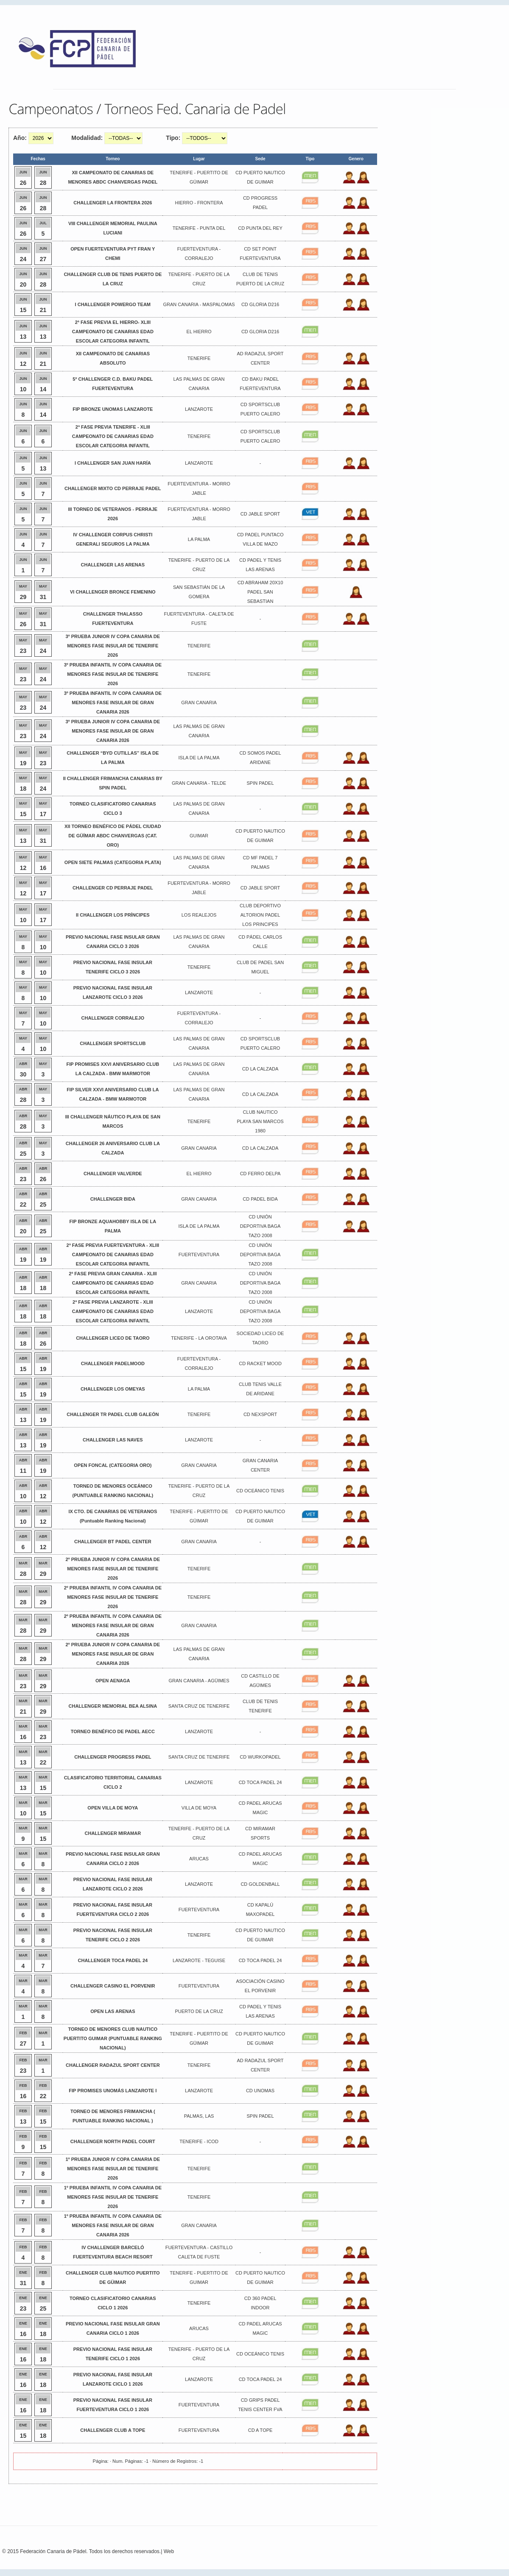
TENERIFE (198, 358)
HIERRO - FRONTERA (199, 202)
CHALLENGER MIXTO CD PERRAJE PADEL (112, 488)
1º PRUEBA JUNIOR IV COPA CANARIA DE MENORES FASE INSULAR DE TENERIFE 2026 (113, 2168)
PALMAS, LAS (199, 2116)
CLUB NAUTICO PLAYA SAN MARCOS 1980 (260, 1121)
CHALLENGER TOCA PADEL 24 (113, 1960)
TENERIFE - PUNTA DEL (199, 228)
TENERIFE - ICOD (198, 2141)
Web (169, 2551)
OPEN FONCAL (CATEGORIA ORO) (112, 1465)
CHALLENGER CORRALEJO (113, 1017)
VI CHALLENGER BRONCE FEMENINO (113, 591)
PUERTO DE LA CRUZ (199, 2011)
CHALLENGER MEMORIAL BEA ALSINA (113, 1706)
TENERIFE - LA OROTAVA (199, 1338)
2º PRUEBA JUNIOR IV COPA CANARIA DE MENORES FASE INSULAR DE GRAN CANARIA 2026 (113, 1654)
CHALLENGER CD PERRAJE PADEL (113, 887)
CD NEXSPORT (260, 1414)
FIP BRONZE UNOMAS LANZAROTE (113, 409)
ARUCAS (199, 1858)
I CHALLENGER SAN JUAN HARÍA (113, 463)
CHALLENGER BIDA (112, 1199)
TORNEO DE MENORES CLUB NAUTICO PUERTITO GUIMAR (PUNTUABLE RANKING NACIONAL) (113, 2038)
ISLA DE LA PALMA (199, 757)
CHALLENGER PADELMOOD (113, 1363)
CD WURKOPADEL (260, 1756)
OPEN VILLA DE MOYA (112, 1807)
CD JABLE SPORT (260, 513)
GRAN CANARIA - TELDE (199, 783)
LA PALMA (199, 539)
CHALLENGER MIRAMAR (113, 1833)
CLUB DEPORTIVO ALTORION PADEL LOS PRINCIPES (260, 915)
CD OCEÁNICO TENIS (260, 1490)
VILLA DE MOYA (199, 1807)
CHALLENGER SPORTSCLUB (112, 1043)
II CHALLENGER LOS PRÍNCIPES (113, 914)
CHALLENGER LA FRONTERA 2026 (112, 202)
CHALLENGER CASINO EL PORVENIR (112, 1985)
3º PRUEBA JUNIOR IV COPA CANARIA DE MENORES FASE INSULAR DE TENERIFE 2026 (113, 646)
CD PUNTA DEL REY (260, 228)
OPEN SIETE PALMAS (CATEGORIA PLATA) (112, 862)
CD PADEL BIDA (260, 1199)
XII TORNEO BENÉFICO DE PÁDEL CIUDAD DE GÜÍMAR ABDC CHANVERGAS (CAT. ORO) (112, 836)
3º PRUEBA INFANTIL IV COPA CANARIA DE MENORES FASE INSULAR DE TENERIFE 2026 (113, 674)
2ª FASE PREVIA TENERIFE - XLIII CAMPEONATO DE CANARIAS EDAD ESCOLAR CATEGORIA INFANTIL (113, 436)
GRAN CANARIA (199, 702)
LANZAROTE (199, 409)
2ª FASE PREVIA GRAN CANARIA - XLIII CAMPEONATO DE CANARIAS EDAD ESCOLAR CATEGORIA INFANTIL (113, 1283)
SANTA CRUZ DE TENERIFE (198, 1706)
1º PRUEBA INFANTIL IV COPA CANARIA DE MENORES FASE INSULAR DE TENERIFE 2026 (113, 2197)
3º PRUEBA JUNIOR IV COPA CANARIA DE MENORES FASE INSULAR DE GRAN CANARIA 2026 (113, 731)
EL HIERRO (199, 331)
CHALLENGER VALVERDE (113, 1173)
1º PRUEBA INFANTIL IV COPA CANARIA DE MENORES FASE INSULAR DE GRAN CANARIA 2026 (113, 2225)
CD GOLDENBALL (260, 1884)
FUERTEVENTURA (199, 1254)
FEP (81, 51)
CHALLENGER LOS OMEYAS (113, 1388)
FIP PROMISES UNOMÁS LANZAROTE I (113, 2090)
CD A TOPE (260, 2430)
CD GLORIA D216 (260, 304)
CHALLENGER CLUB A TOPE (112, 2430)
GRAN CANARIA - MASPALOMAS (199, 304)
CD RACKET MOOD (260, 1363)
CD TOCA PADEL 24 (260, 1782)
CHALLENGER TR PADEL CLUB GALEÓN (113, 1414)
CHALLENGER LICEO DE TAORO (112, 1338)
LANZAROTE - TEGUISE (199, 1960)
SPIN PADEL (260, 783)
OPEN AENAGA (112, 1680)
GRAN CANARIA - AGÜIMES (199, 1680)
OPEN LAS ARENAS (112, 2011)
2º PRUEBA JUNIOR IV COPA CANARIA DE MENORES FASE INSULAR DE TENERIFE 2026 (113, 1569)
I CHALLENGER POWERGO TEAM (113, 304)
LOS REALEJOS (199, 914)
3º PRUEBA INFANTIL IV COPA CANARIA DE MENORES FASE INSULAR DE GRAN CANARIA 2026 (113, 702)
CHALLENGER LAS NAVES (113, 1439)
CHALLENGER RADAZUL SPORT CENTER (113, 2065)
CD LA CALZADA (260, 1068)
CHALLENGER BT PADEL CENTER (112, 1541)
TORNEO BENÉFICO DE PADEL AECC (113, 1731)
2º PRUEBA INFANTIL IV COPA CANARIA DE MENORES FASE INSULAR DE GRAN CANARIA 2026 (113, 1625)
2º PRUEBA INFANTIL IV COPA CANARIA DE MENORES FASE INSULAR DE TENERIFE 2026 (113, 1597)
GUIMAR (199, 835)
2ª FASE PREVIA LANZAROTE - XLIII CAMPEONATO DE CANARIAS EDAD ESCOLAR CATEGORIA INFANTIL (113, 1311)
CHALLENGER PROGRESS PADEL (112, 1756)
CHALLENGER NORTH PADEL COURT (112, 2141)
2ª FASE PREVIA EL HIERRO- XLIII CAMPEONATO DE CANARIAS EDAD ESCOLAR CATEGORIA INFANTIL (113, 331)
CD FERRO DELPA (260, 1173)
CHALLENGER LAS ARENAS (113, 564)
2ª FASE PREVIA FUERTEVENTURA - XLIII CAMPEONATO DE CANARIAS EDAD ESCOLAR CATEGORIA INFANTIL (113, 1254)
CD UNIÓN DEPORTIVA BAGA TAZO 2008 (260, 1226)
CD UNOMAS (260, 2090)
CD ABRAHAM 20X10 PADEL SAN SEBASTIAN (260, 592)
